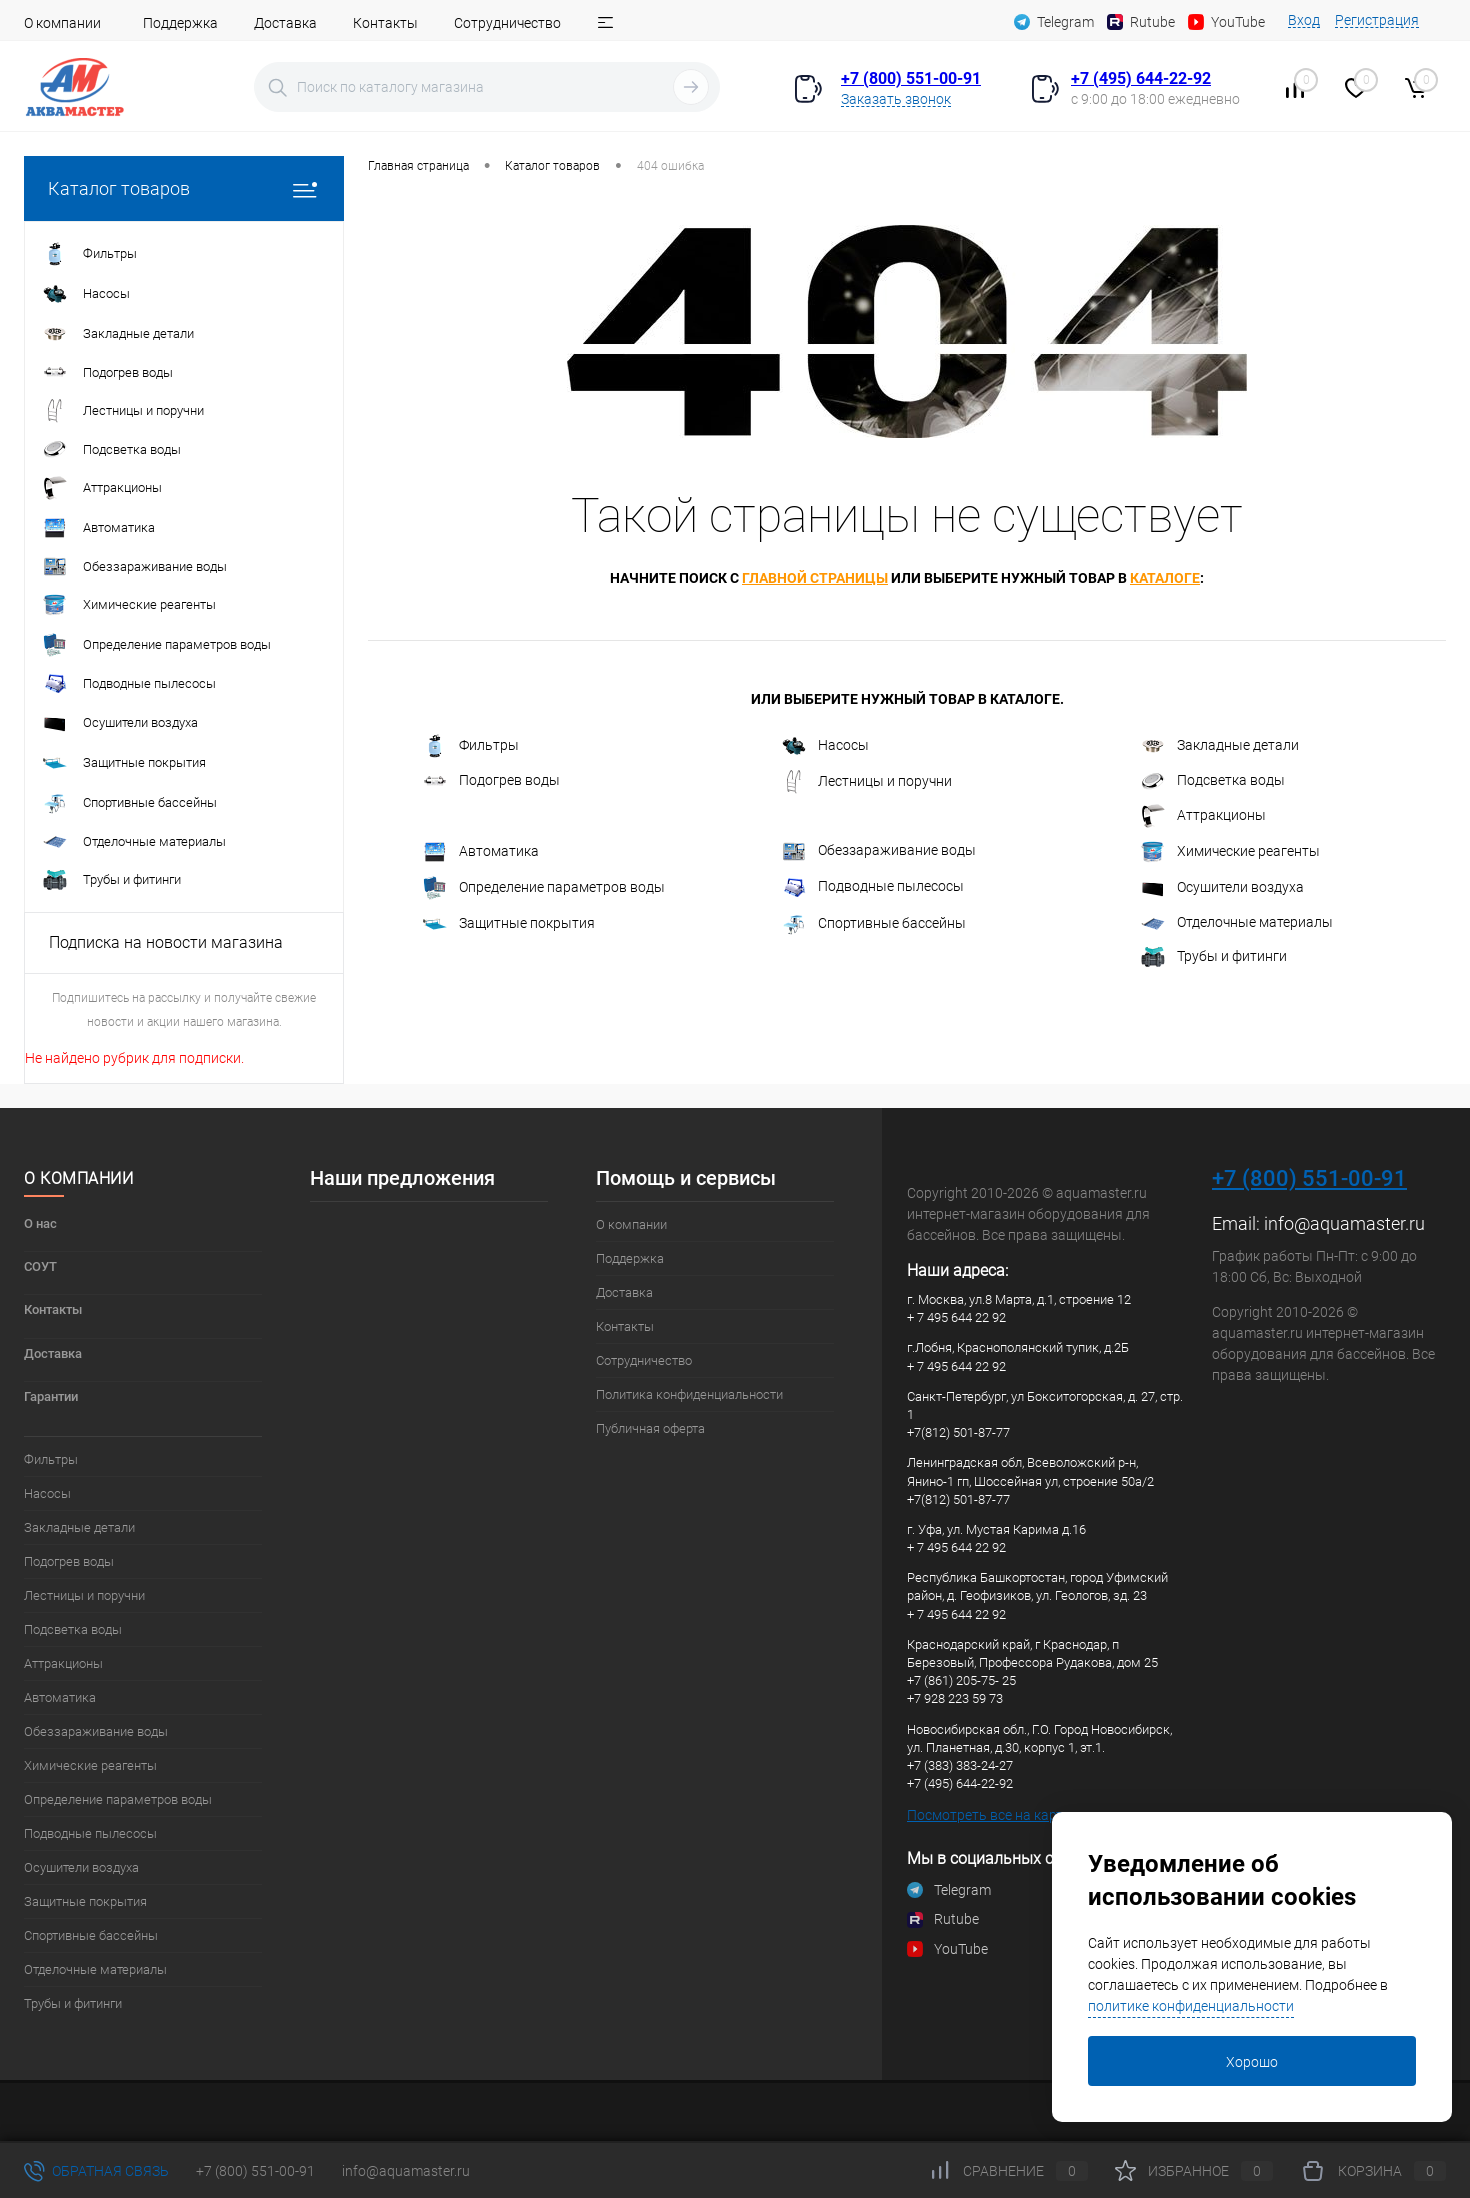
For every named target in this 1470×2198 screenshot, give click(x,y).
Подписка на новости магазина (166, 942)
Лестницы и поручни (867, 782)
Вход (1304, 20)
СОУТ (40, 1266)
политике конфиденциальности (1191, 2006)
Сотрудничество (507, 23)
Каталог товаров (184, 188)
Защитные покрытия (509, 924)
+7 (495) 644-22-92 (1141, 78)
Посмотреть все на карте (988, 1815)
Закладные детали (1220, 746)
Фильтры (471, 746)
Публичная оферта (650, 1428)
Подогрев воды (491, 782)
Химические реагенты (1230, 852)
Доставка (285, 23)
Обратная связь (96, 2171)
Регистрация (1377, 20)
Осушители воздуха (1222, 888)
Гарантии (51, 1396)
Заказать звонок (896, 99)
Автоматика (481, 852)
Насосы (825, 746)
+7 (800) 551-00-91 (911, 78)
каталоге (1165, 578)
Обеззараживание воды (879, 851)
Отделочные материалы (1237, 923)
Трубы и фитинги (1214, 957)
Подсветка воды (1213, 781)
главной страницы (815, 578)
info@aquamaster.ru (1344, 1223)
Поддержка (180, 23)
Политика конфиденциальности (689, 1394)
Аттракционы (1203, 816)
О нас (40, 1223)
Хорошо (1252, 2062)
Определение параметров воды (544, 888)
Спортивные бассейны (874, 924)
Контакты (385, 23)
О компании (62, 23)
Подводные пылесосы (873, 888)
